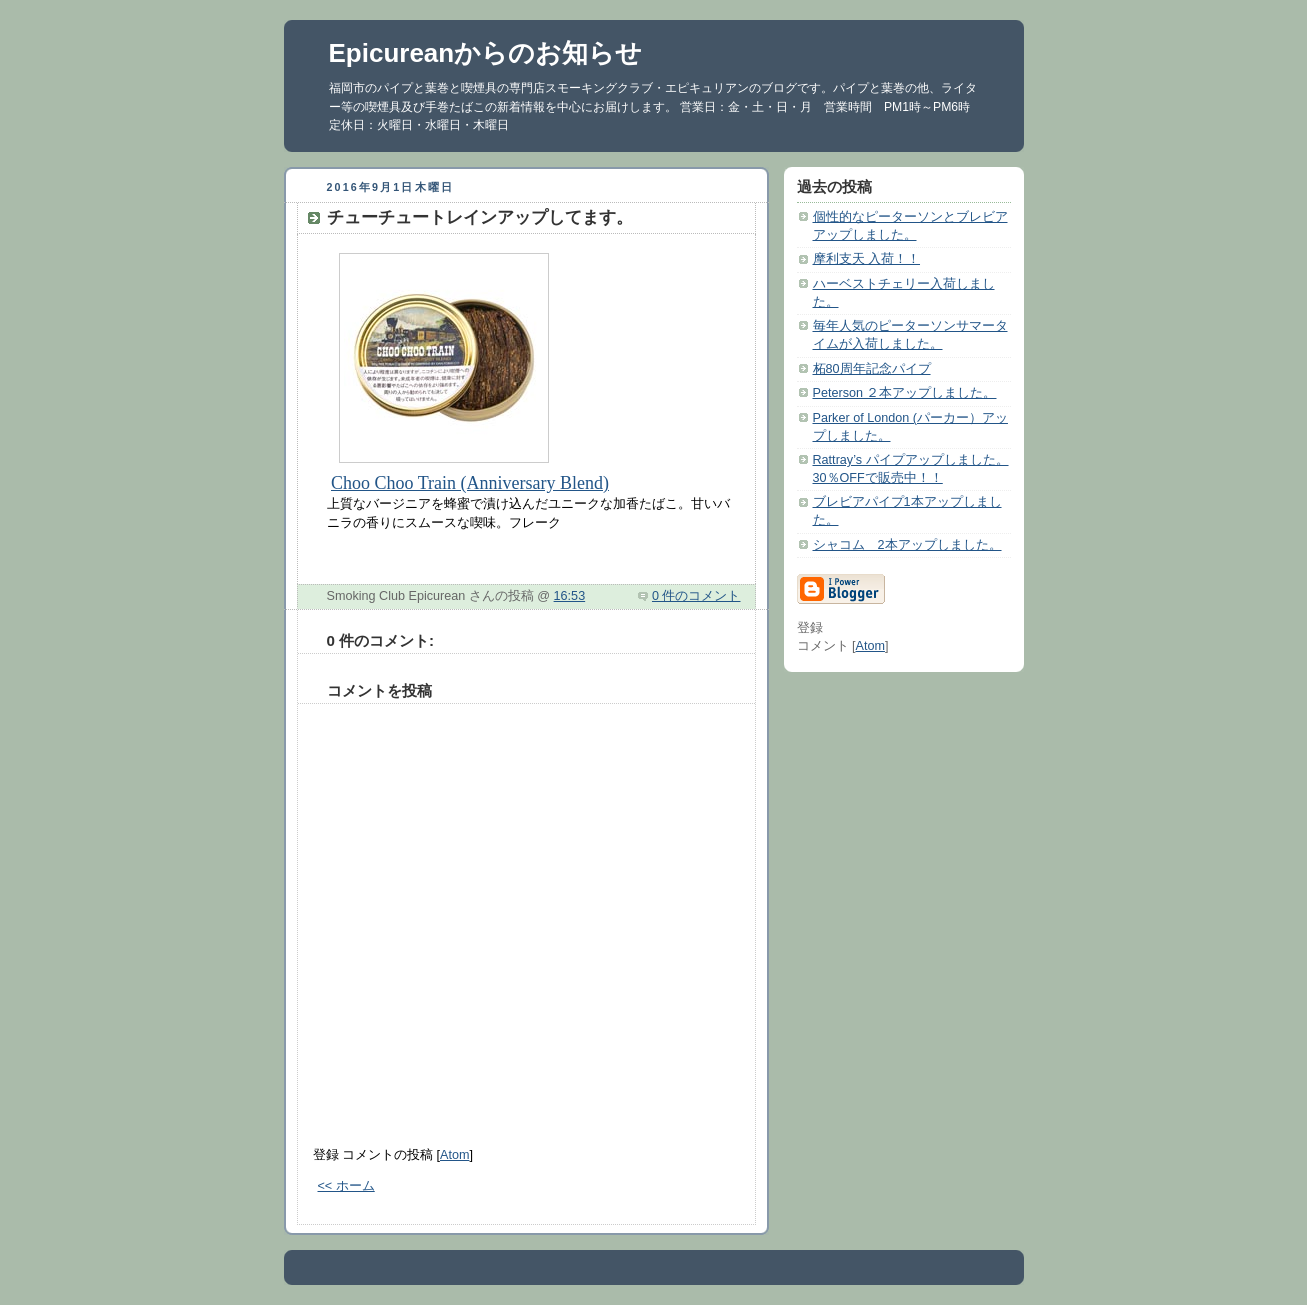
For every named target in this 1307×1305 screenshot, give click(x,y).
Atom (454, 1155)
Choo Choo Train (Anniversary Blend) (470, 483)
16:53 (570, 596)
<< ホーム (346, 1186)
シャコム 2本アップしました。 (907, 545)
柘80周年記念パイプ (872, 369)
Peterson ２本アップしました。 (905, 393)
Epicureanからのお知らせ (486, 53)
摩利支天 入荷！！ (867, 259)
